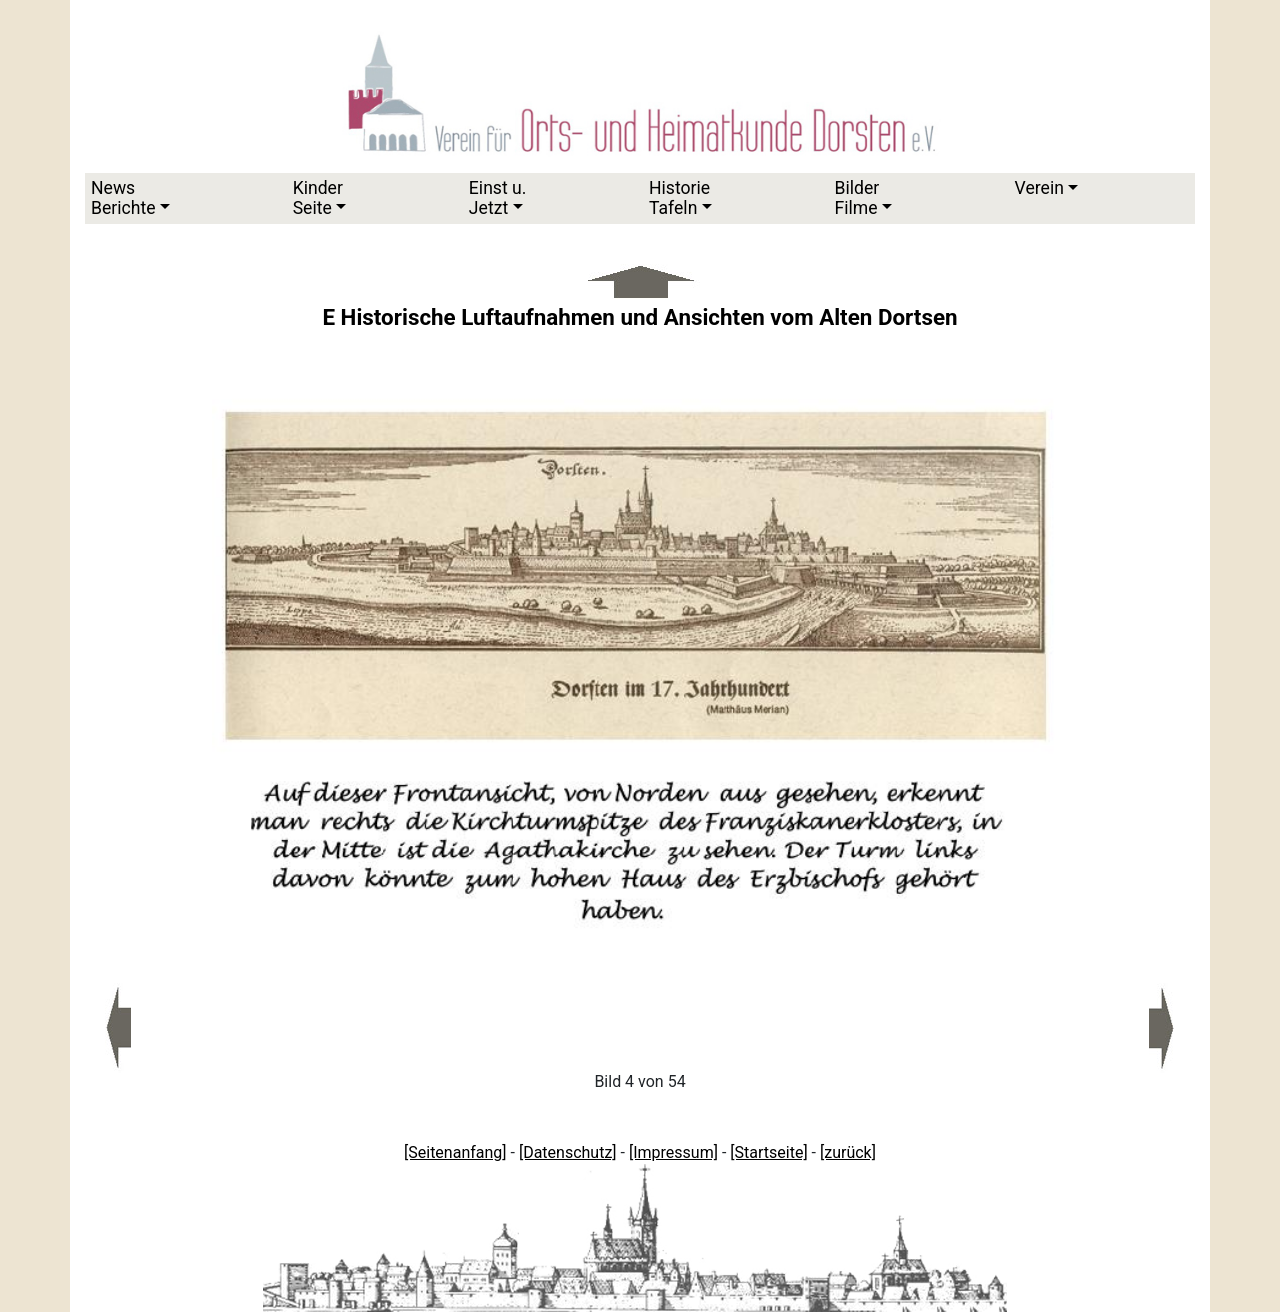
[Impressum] (673, 1152)
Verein (1039, 188)
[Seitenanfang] (455, 1152)
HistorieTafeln (679, 197)
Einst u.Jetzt (498, 197)
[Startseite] (768, 1152)
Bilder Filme (856, 197)
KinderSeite (318, 197)
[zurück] (848, 1152)
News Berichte (123, 197)
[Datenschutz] (568, 1152)
